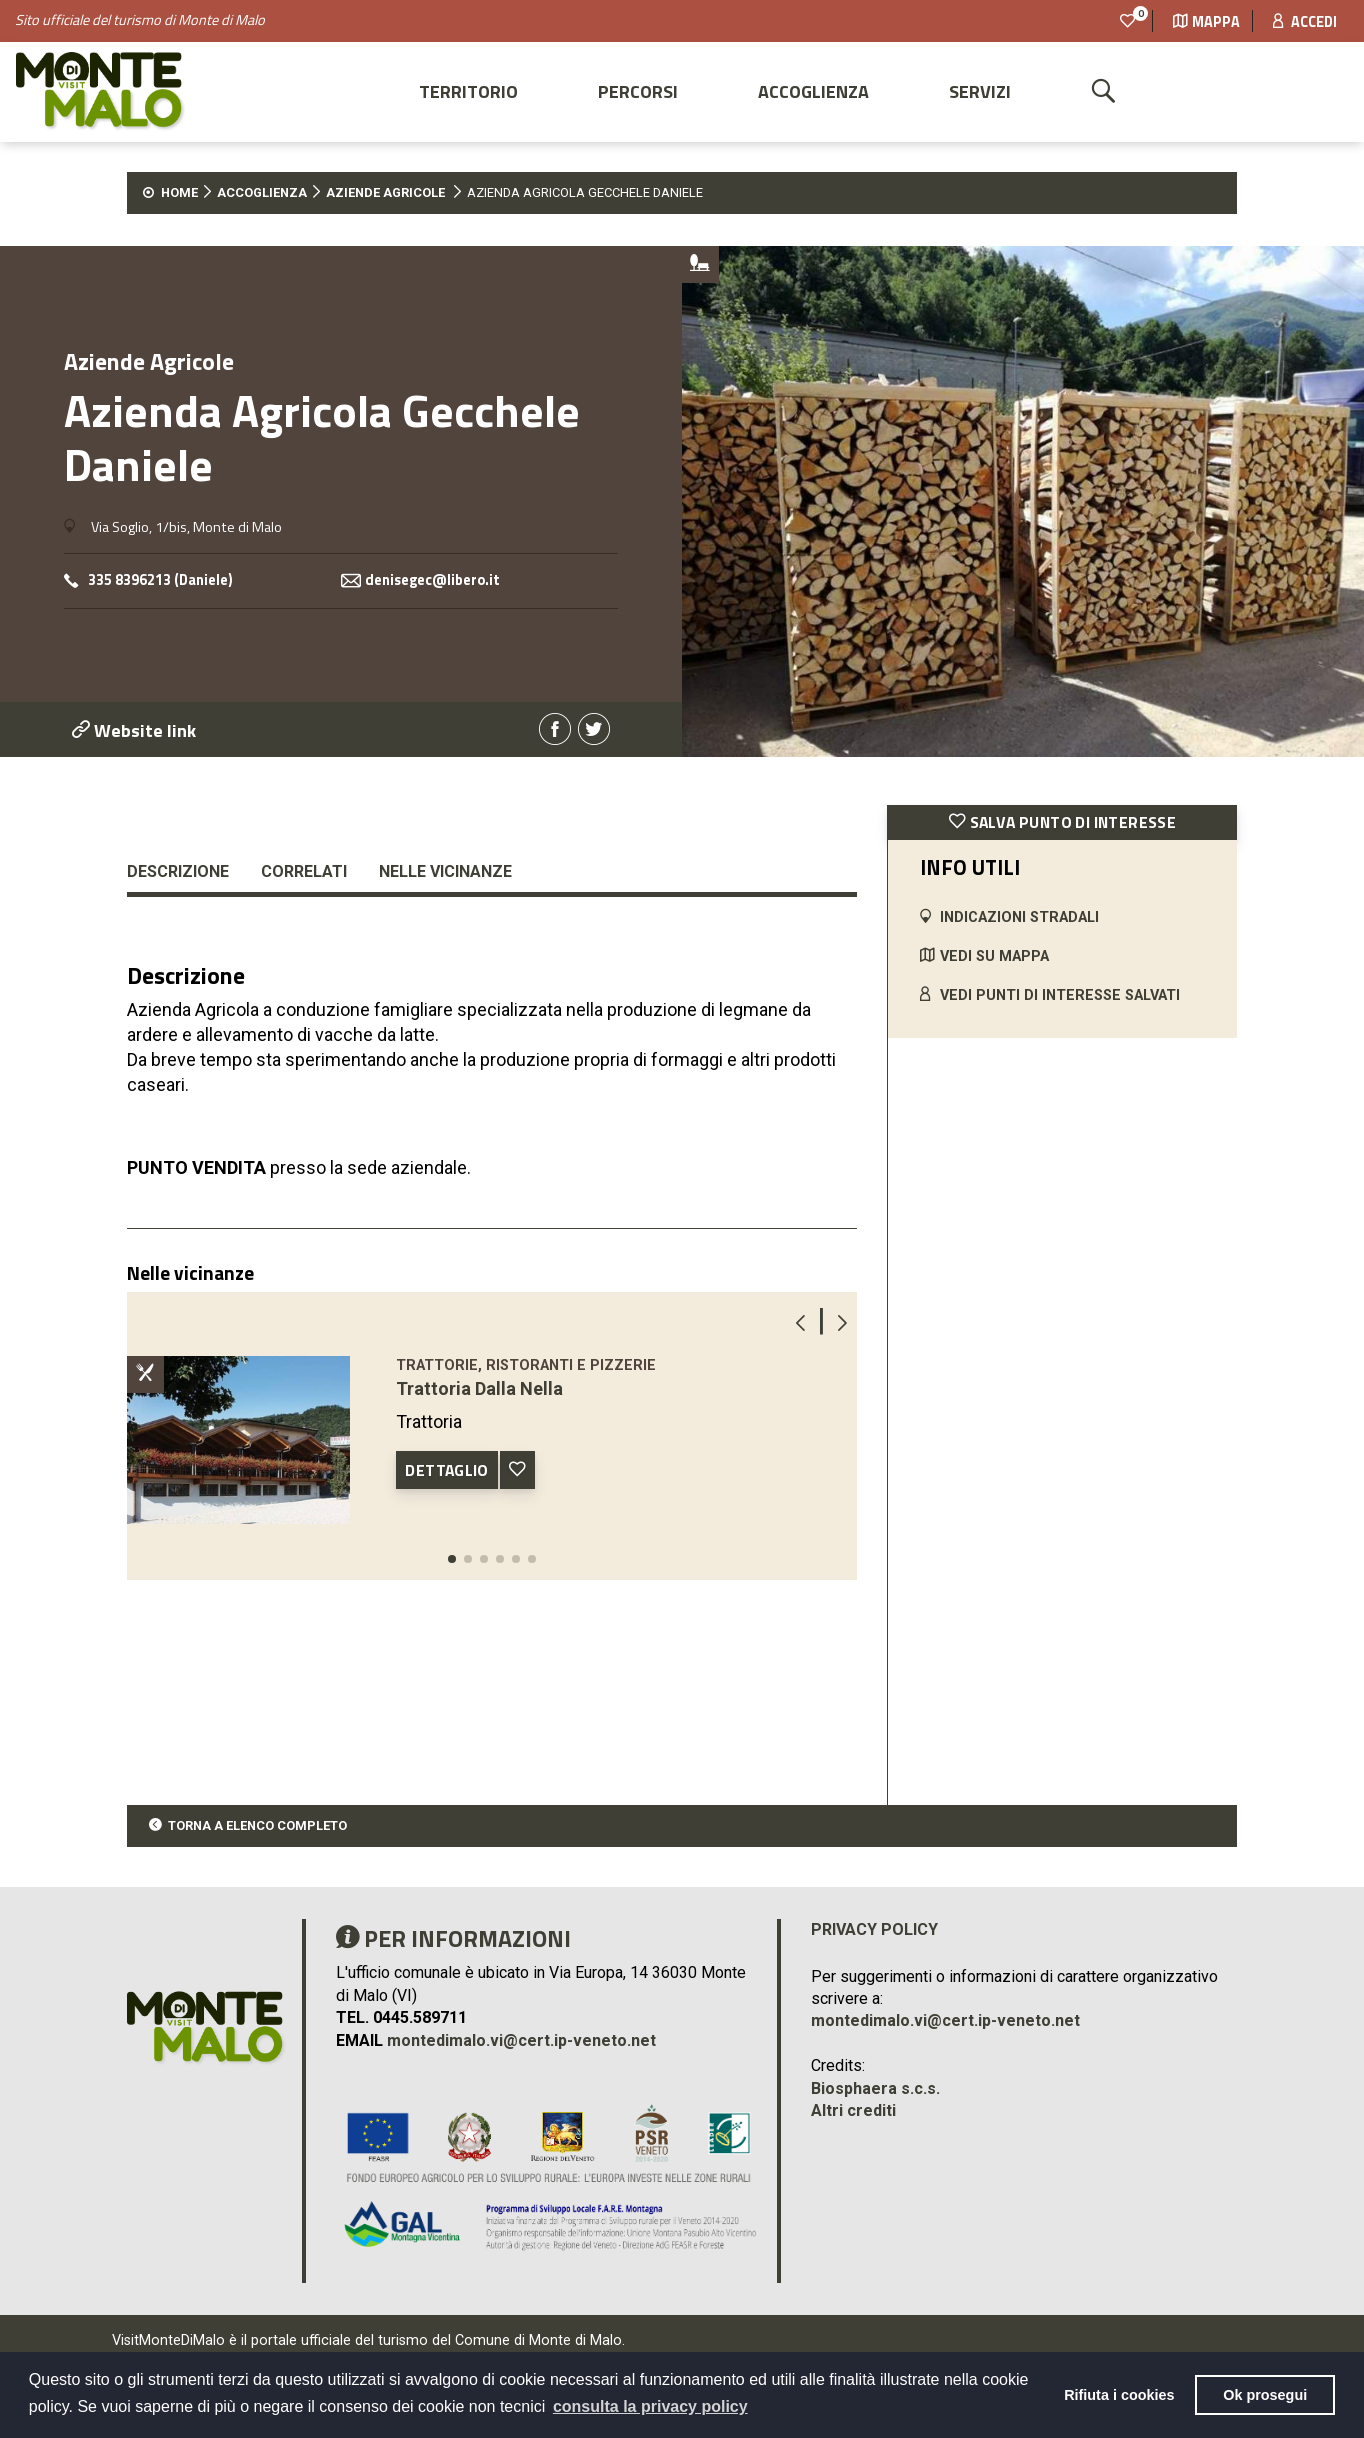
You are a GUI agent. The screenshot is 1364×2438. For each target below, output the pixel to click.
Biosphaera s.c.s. (875, 2088)
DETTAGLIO (447, 1470)
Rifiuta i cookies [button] (1119, 2395)
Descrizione (178, 871)
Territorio (468, 91)
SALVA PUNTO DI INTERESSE (1062, 822)
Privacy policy (874, 1929)
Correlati (304, 871)
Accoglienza (813, 91)
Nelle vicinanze (445, 871)
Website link (134, 730)
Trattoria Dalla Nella (479, 1388)
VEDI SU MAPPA (994, 956)
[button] (452, 1559)
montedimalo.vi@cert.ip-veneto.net (521, 2040)
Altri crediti (853, 2110)
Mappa (1206, 22)
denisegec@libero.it (432, 580)
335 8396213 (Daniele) (160, 580)
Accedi (1305, 22)
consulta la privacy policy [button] (650, 2406)
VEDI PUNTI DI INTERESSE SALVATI (1060, 995)
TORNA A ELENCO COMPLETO (257, 1825)
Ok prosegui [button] (1265, 2395)
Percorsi (638, 91)
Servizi (980, 91)
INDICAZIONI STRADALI (1019, 917)
